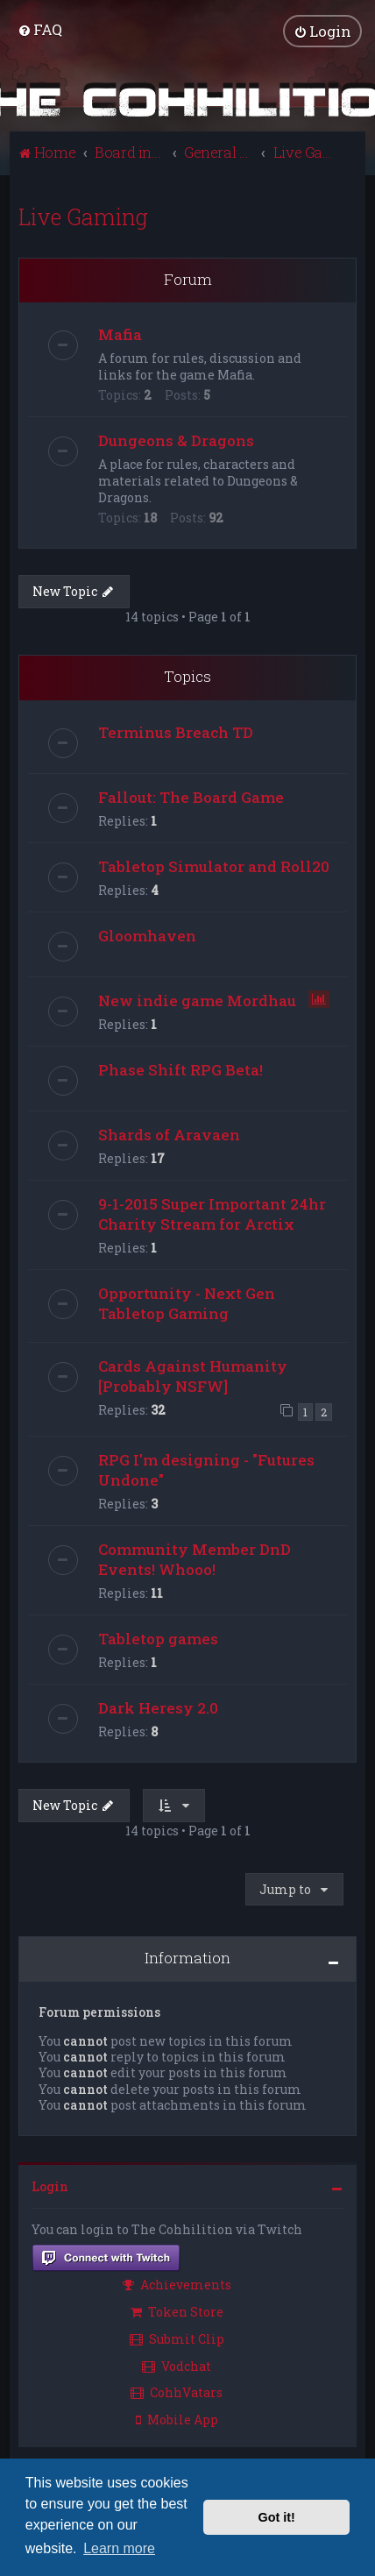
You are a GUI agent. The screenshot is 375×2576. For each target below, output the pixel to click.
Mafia (120, 334)
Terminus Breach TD (175, 732)
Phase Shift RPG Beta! (180, 1070)
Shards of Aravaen (169, 1135)
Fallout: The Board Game (191, 797)
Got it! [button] (276, 2517)
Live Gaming (83, 216)
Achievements (177, 2284)
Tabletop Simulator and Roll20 (213, 866)
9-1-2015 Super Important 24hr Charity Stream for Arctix (212, 1214)
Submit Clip (177, 2339)
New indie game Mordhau (197, 1000)
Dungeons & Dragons (176, 440)
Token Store (177, 2311)
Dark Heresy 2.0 (158, 1708)
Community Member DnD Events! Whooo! (194, 1559)
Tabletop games (158, 1639)
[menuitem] (40, 29)
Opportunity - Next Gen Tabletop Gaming (186, 1303)
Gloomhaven (147, 936)
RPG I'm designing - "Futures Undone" (206, 1470)
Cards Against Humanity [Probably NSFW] (192, 1376)
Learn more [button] (119, 2548)
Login (50, 2186)
